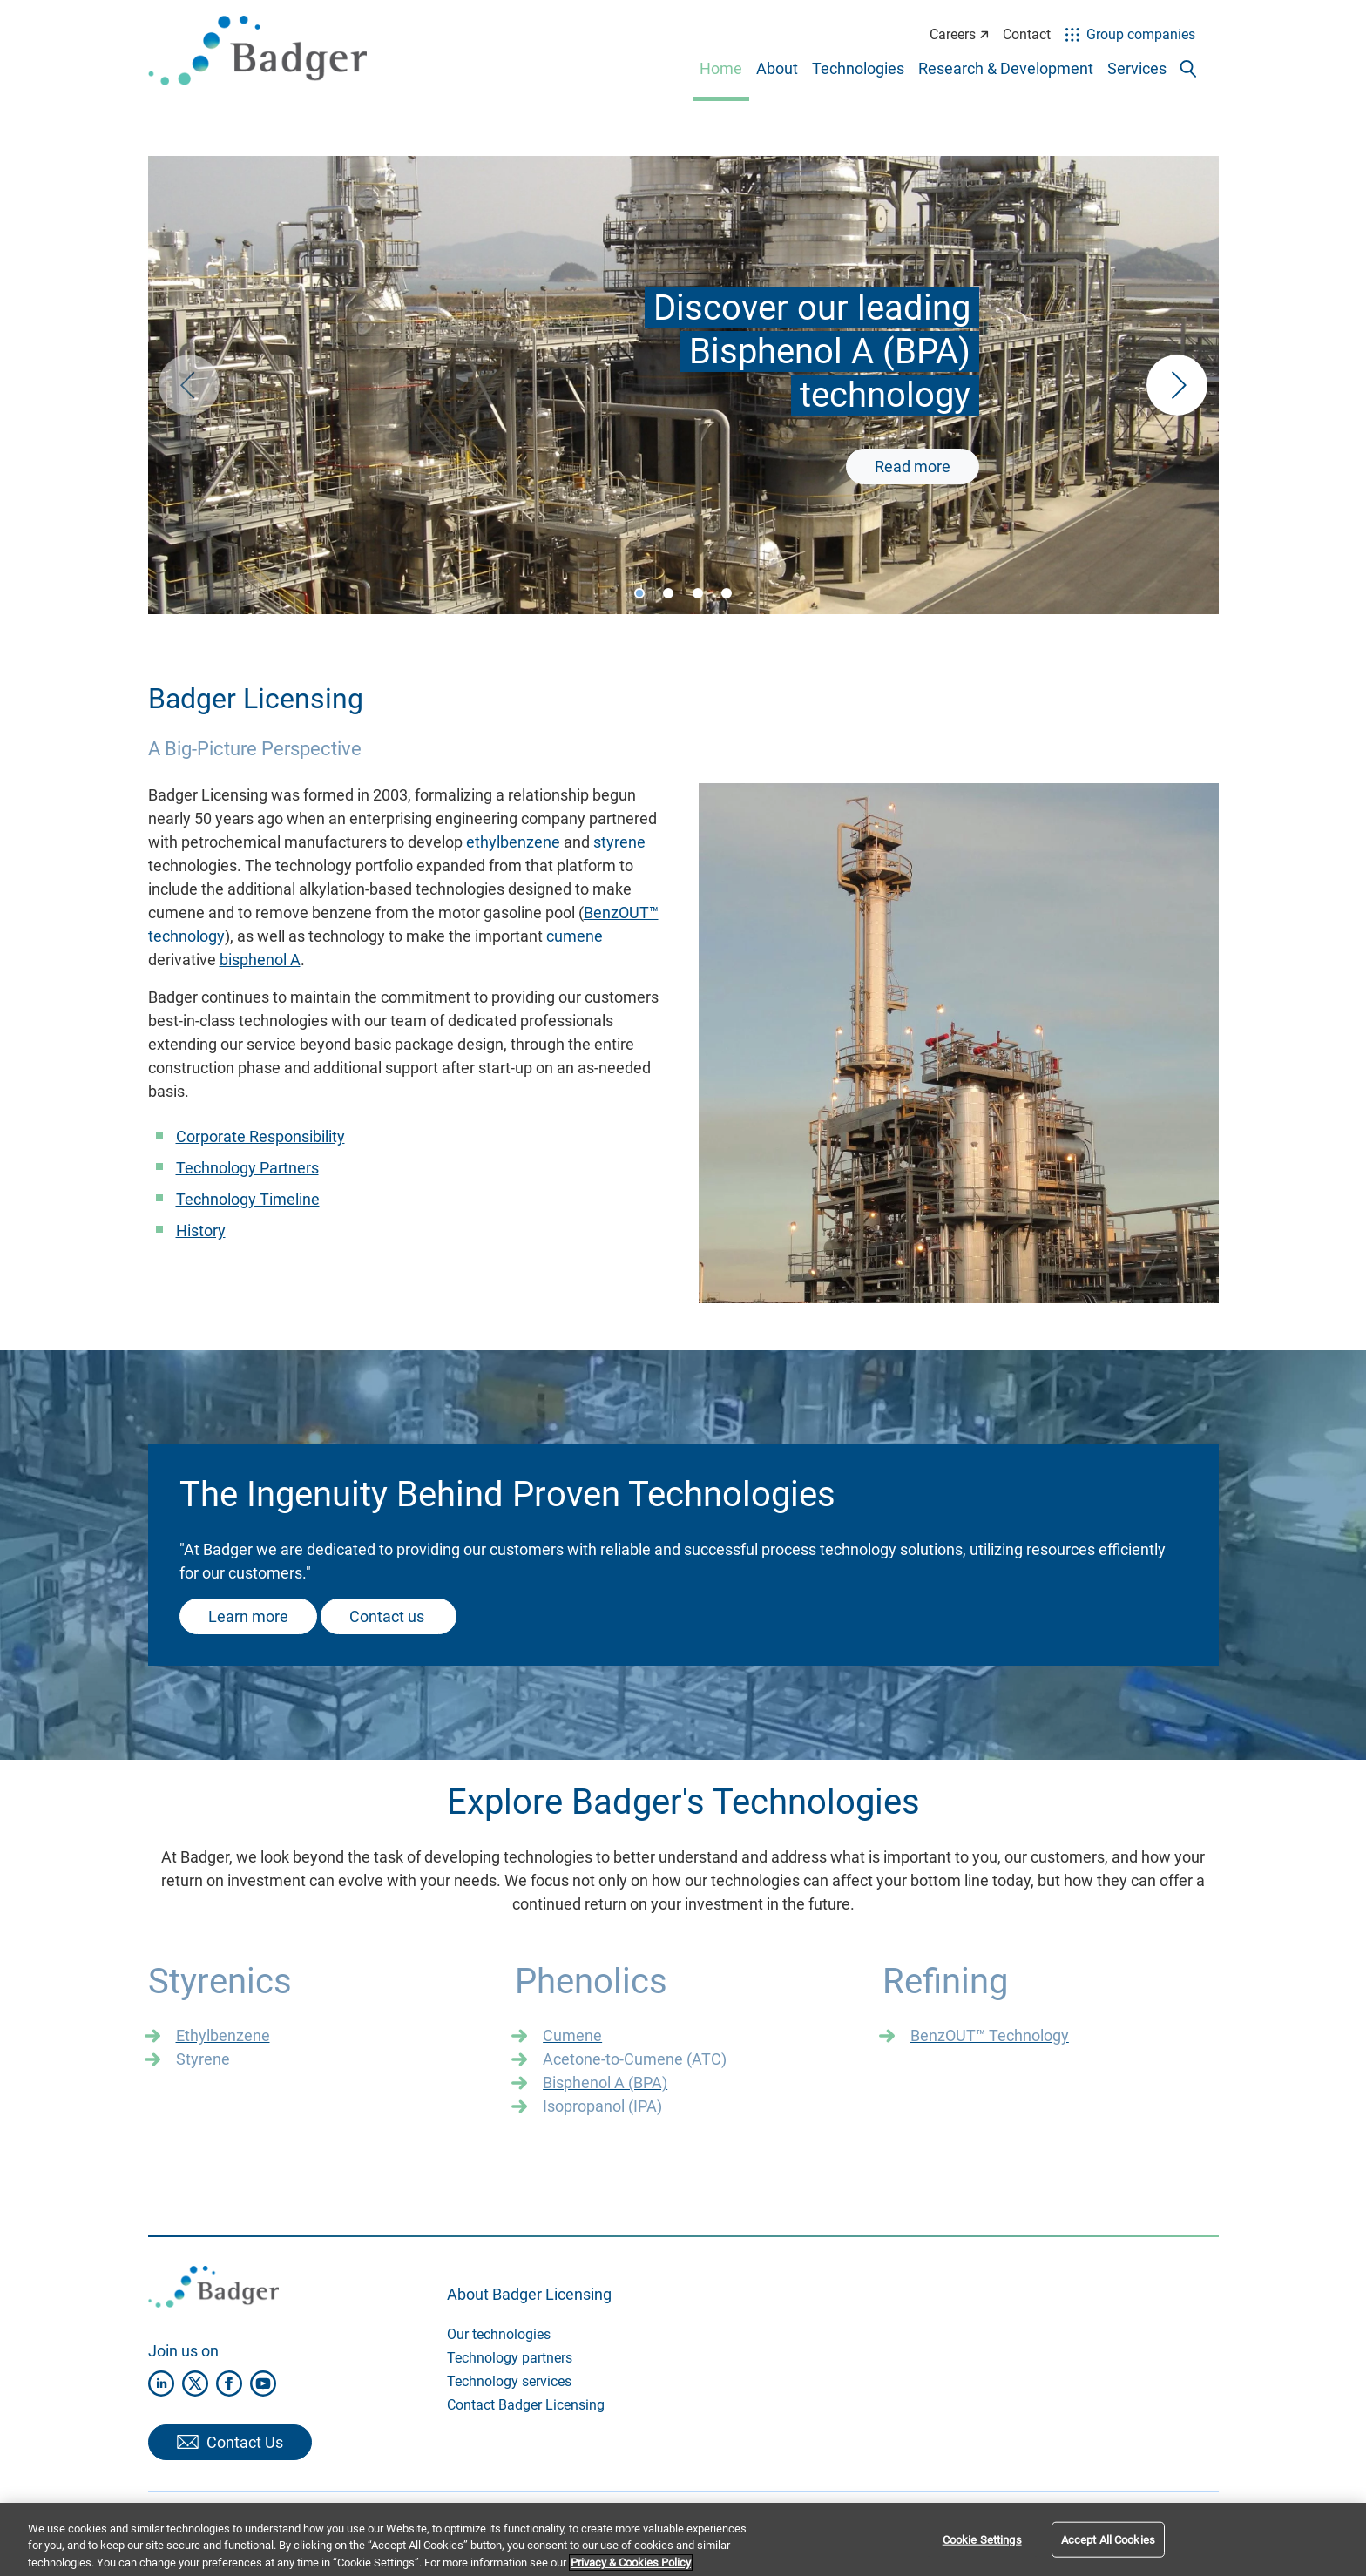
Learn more (248, 1616)
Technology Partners (247, 1168)
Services (1137, 68)
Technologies (858, 68)
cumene (574, 936)
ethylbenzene (513, 842)
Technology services (509, 2381)
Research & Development (1005, 68)
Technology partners (509, 2358)
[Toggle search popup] (1188, 69)
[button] (1176, 385)
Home (721, 68)
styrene (619, 842)
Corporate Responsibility (260, 1136)
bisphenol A (260, 959)
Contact (1027, 34)
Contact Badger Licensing (526, 2405)
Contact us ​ (388, 1616)
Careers (959, 34)
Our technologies (499, 2334)
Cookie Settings (982, 2554)
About (777, 68)
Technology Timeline (248, 1199)
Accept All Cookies (1108, 2554)
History (201, 1230)
